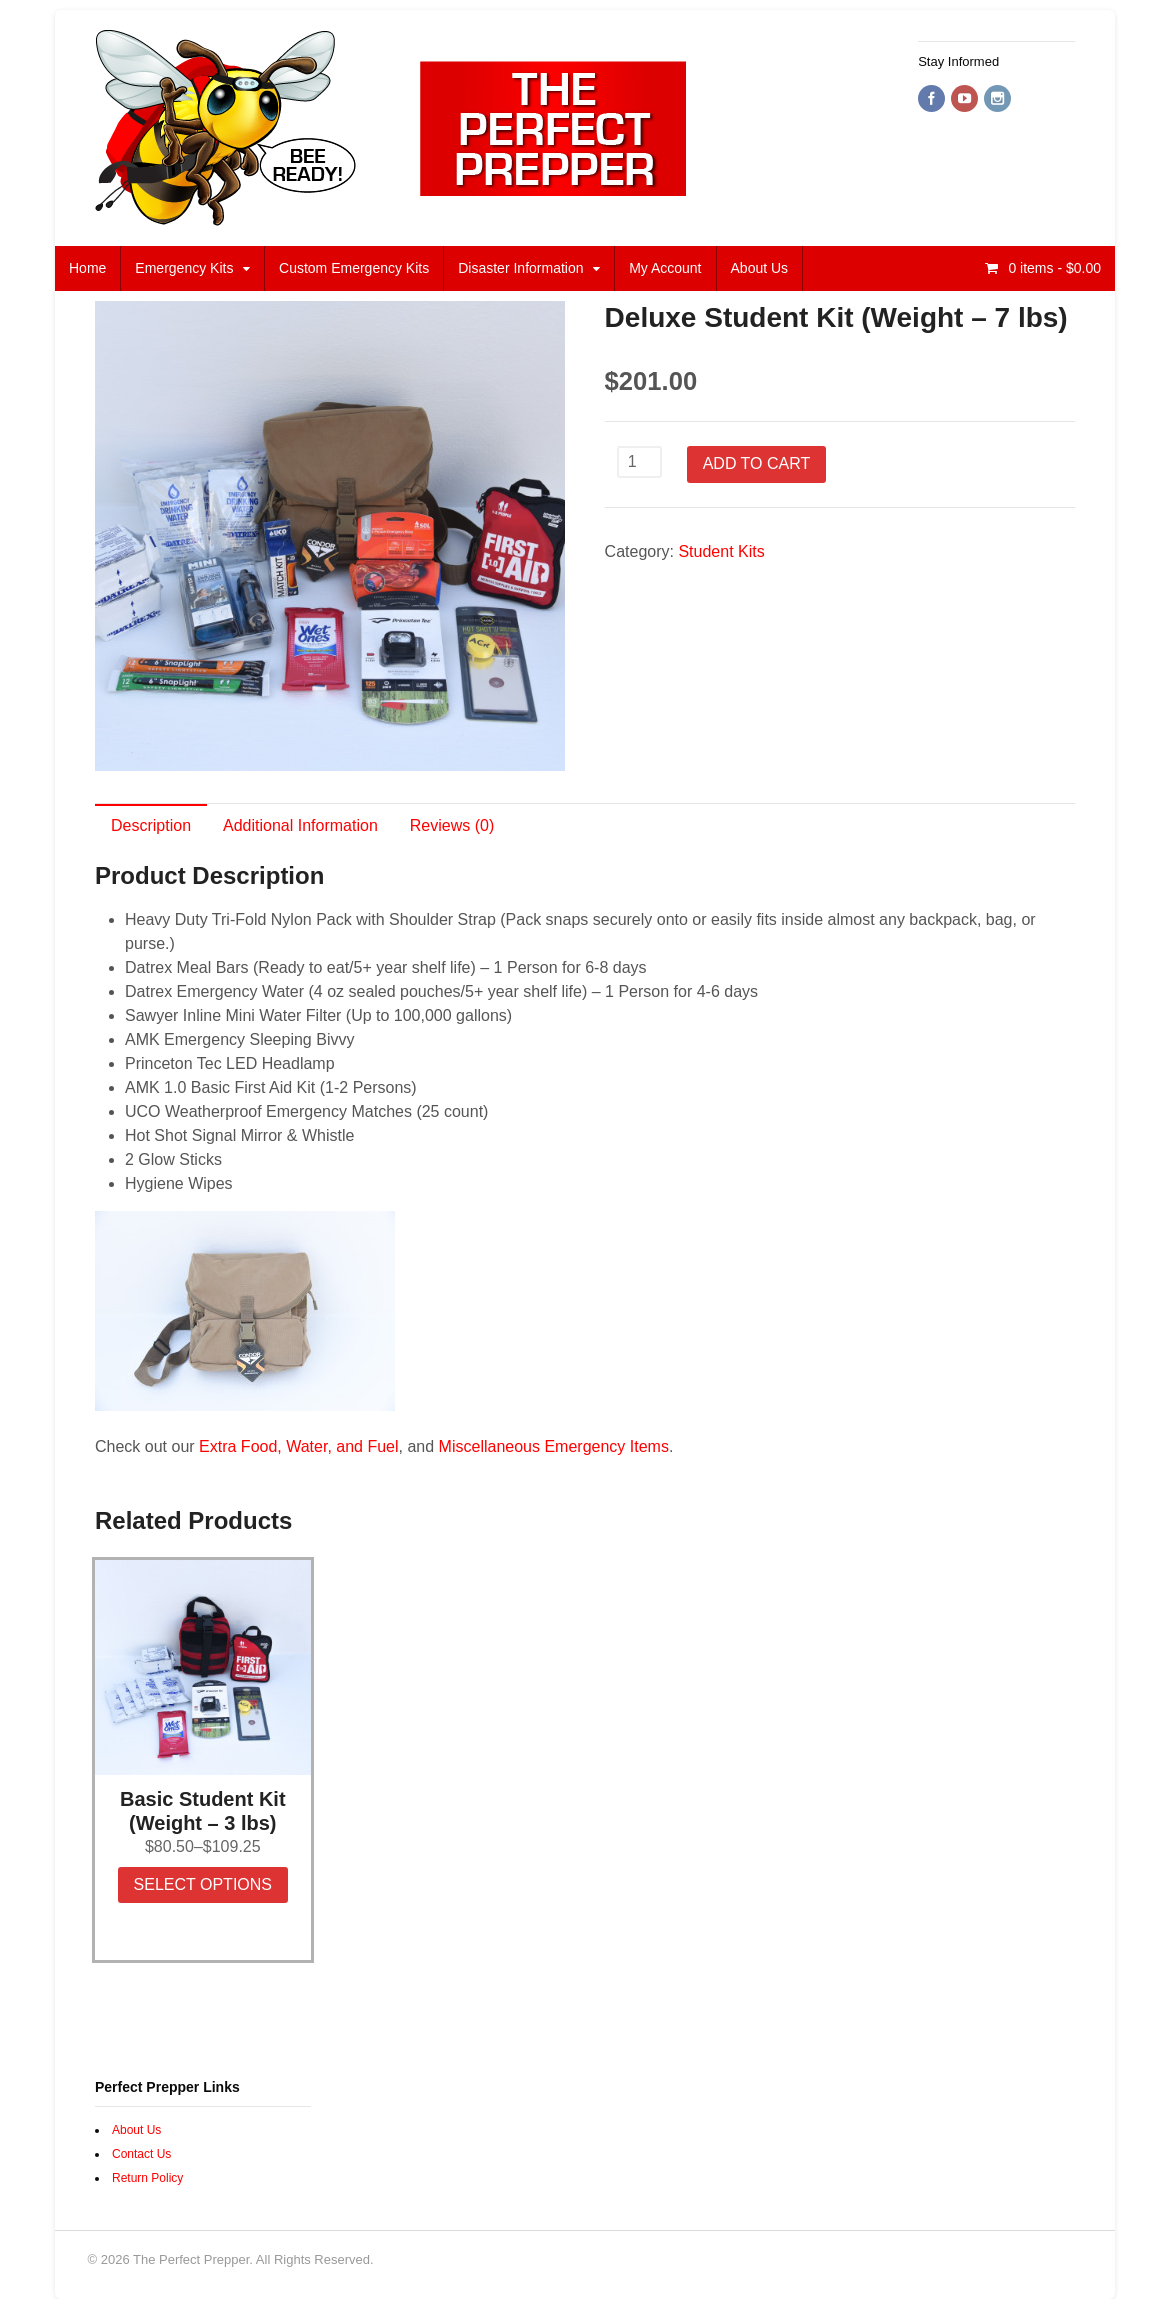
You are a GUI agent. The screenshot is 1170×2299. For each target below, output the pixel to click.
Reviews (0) (452, 825)
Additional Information (300, 825)
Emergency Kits (184, 268)
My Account (665, 268)
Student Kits (721, 551)
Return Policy (147, 2178)
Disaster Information (520, 268)
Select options (203, 1884)
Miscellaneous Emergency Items (554, 1446)
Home (87, 268)
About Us (760, 268)
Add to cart (757, 463)
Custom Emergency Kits (354, 268)
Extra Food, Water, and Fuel (299, 1446)
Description (151, 825)
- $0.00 (1053, 268)
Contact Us (141, 2154)
